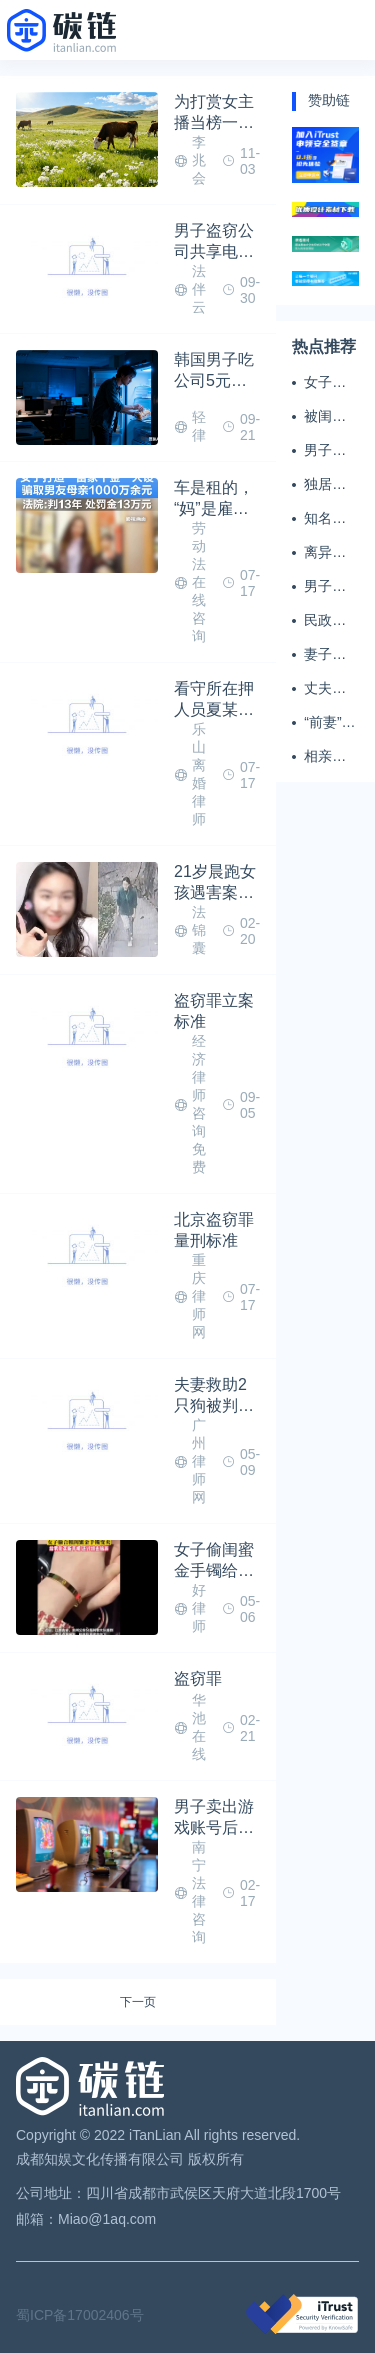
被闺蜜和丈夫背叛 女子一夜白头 (327, 417)
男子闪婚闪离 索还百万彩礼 (325, 587)
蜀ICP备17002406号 (80, 2315)
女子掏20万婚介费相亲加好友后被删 (326, 383)
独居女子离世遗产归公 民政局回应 (327, 485)
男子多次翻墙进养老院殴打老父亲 (325, 451)
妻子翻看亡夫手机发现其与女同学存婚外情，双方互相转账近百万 (325, 655)
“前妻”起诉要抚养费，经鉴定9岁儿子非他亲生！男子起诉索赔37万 (329, 723)
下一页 (138, 2002)
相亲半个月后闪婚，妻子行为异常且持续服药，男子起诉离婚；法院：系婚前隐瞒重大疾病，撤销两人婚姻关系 (325, 757)
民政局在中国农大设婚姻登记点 (325, 621)
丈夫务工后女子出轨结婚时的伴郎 (325, 689)
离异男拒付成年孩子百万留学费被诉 (325, 553)
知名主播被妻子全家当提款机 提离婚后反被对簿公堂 (327, 519)
